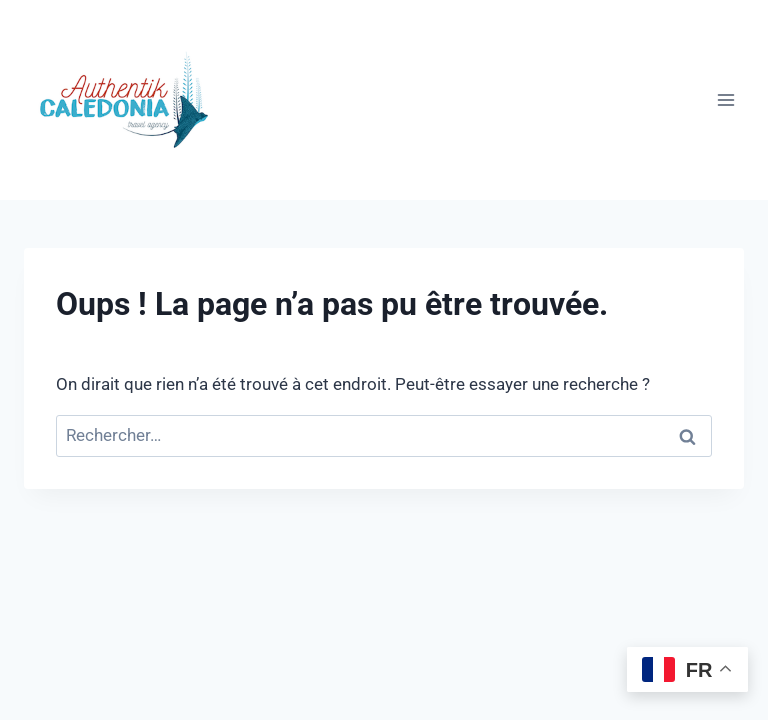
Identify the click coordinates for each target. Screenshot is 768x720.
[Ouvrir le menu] (725, 99)
